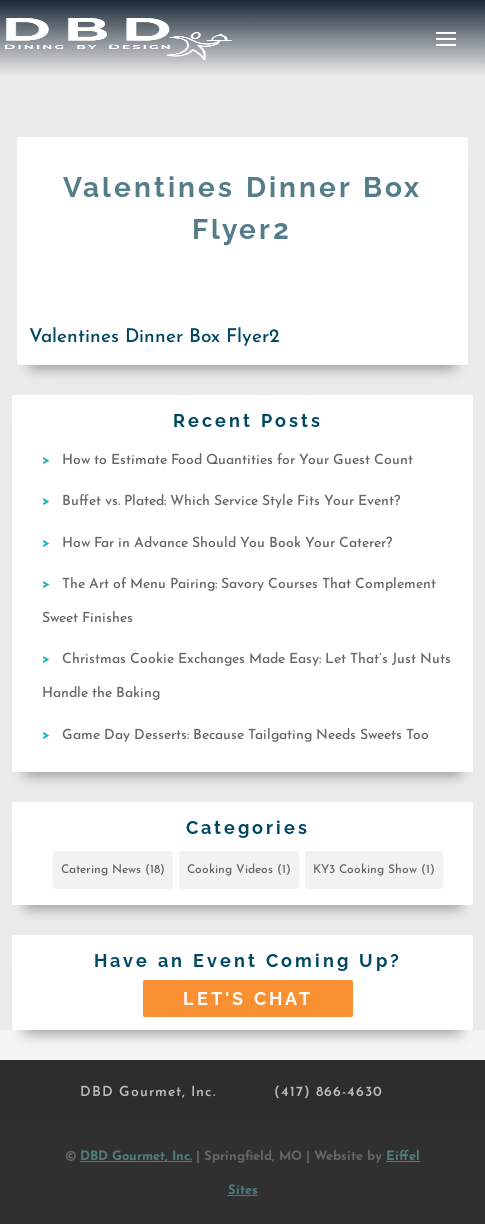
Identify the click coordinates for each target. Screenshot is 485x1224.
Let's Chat (248, 998)
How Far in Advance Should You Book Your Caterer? (227, 543)
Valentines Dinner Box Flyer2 (154, 337)
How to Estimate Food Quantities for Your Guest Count (237, 460)
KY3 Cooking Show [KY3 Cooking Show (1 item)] (374, 870)
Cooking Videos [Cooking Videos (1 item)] (239, 870)
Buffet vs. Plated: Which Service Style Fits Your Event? (231, 501)
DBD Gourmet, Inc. (148, 1092)
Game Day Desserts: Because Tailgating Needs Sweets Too (245, 735)
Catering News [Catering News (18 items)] (113, 870)
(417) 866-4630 (328, 1092)
